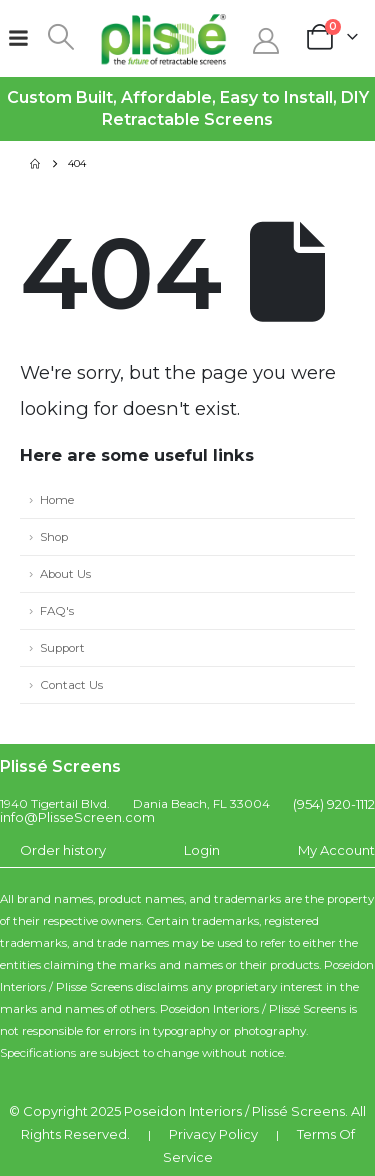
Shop (54, 537)
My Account (336, 850)
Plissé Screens (298, 1111)
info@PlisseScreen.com (77, 817)
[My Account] (266, 41)
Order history (63, 850)
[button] (61, 37)
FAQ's (57, 611)
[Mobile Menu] (18, 38)
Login (202, 850)
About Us (65, 574)
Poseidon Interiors (183, 1111)
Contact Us (71, 685)
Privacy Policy (213, 1134)
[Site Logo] (164, 38)
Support (62, 648)
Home (57, 500)
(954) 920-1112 (334, 804)
